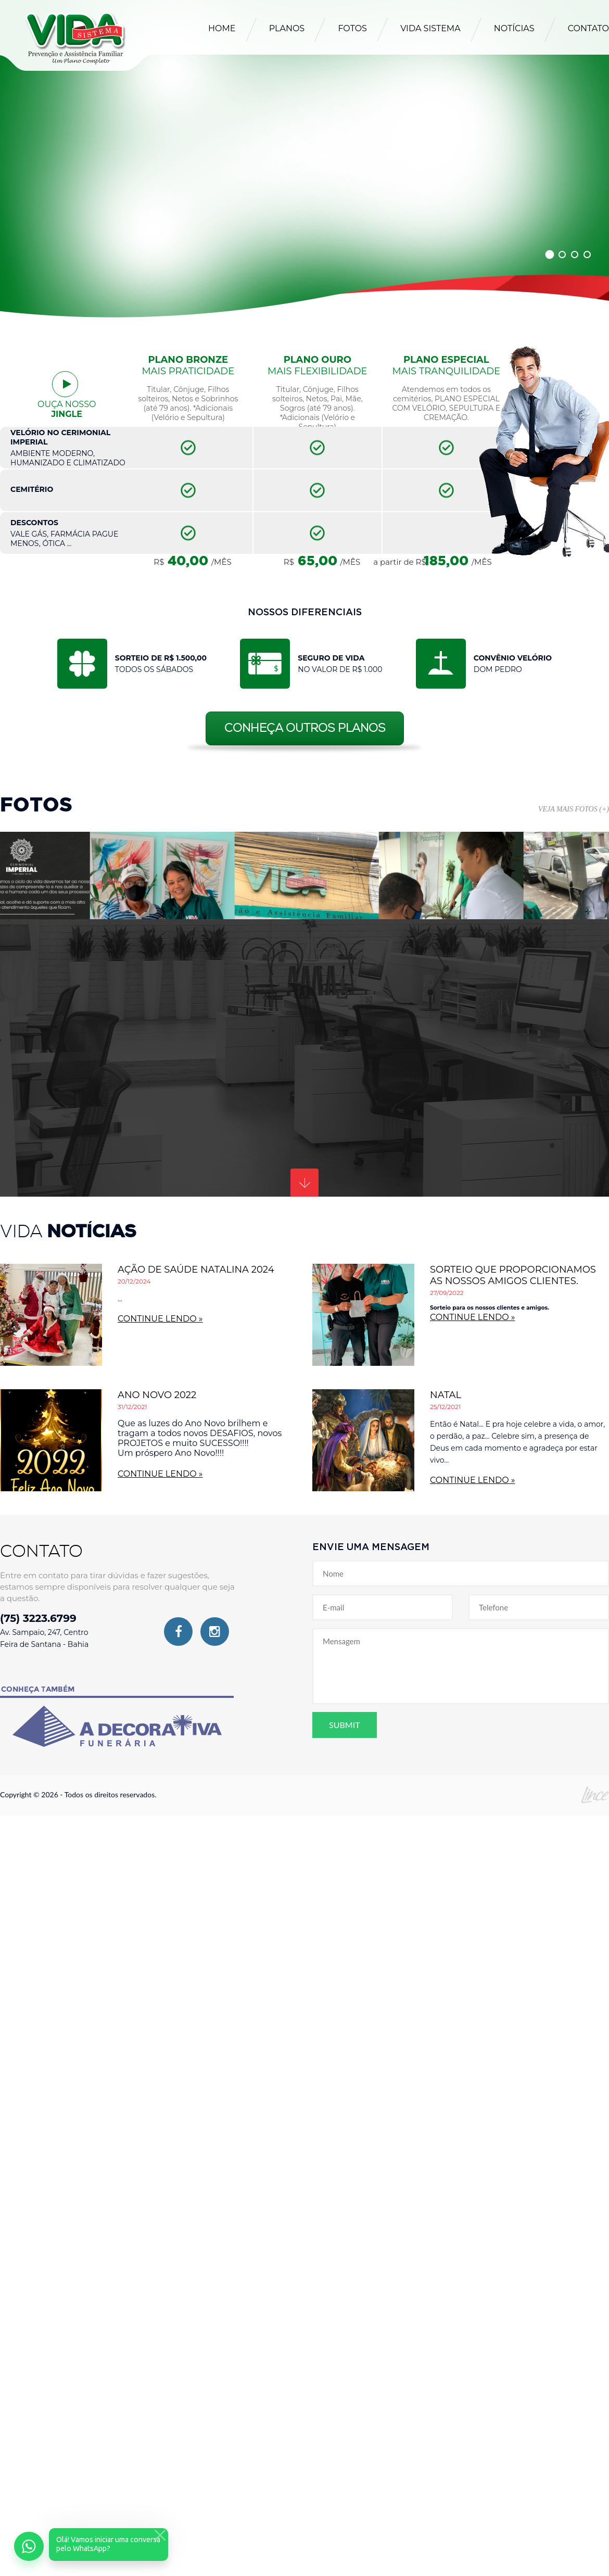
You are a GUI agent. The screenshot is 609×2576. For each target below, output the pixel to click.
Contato (588, 28)
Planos (287, 28)
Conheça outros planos (304, 728)
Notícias (514, 28)
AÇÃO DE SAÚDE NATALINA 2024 (196, 1269)
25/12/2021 (445, 1407)
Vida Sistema (430, 28)
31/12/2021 (132, 1407)
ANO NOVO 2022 (157, 1395)
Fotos (352, 28)
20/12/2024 (134, 1281)
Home (221, 28)
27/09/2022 (447, 1293)
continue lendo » (160, 1319)
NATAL (445, 1395)
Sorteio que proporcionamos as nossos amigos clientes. (513, 1275)
